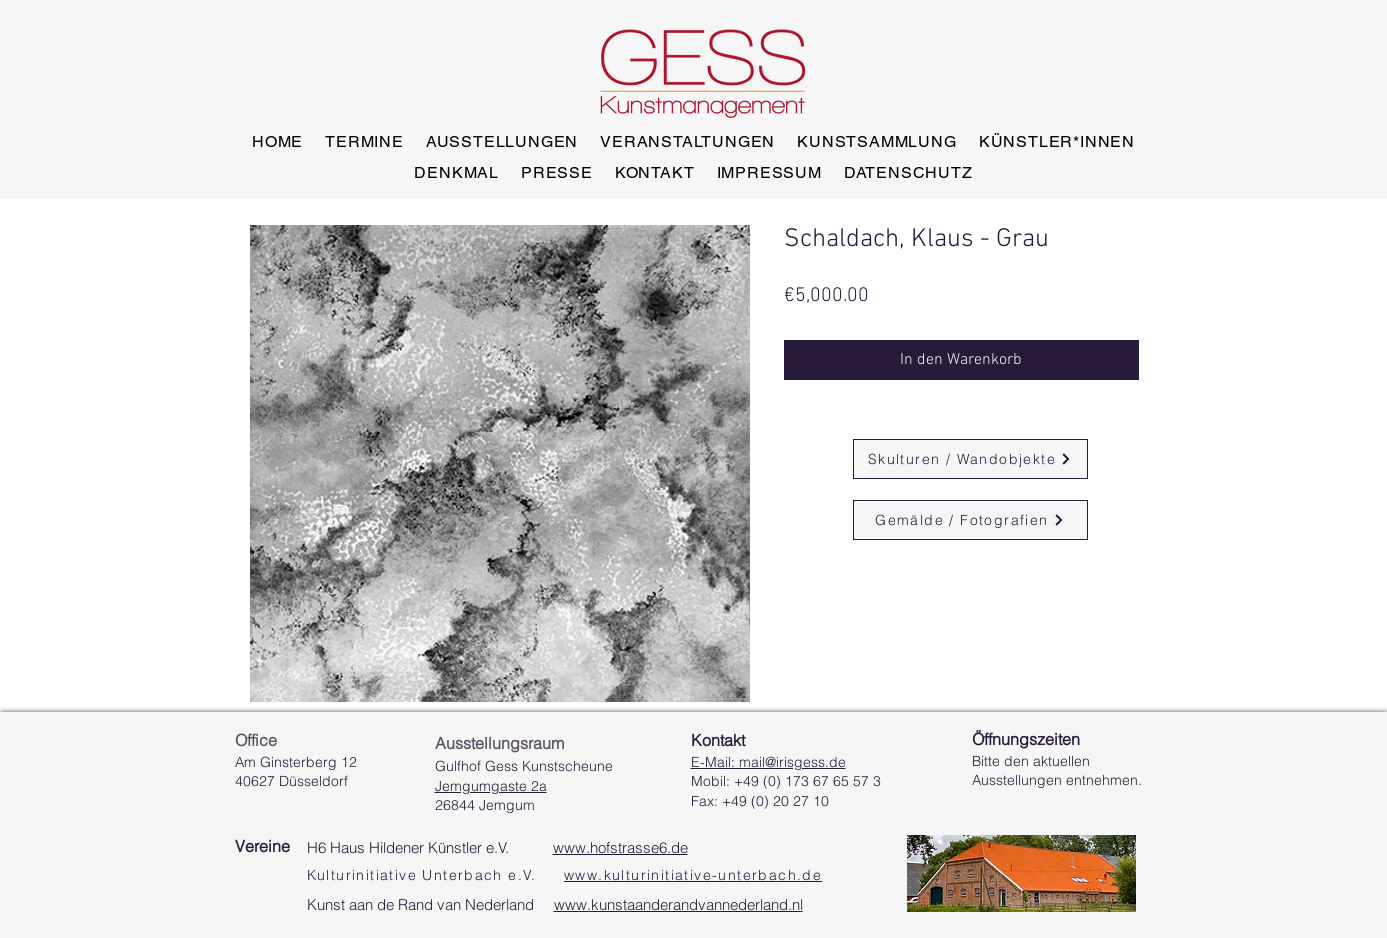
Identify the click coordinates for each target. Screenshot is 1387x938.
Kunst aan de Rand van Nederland (555, 904)
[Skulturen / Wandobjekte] (970, 459)
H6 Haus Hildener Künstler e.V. (497, 847)
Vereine (262, 846)
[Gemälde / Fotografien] (970, 520)
